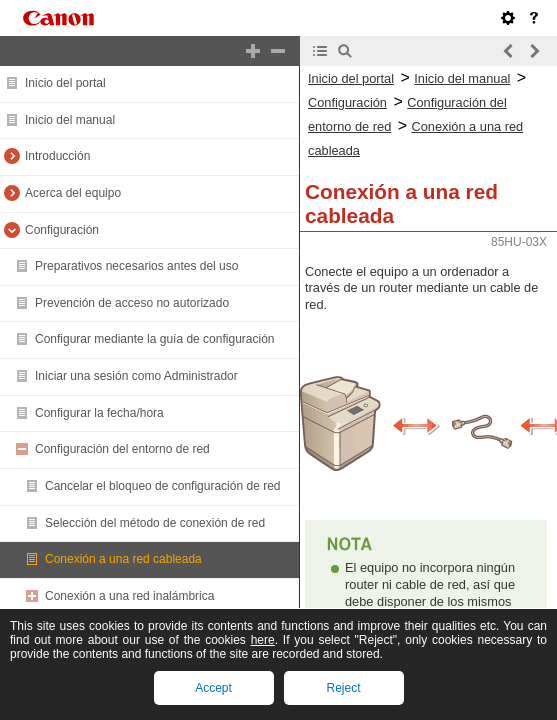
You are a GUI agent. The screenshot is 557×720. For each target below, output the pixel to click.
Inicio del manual (70, 120)
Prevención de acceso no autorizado (132, 303)
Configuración (62, 230)
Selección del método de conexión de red (155, 523)
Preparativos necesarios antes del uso (136, 266)
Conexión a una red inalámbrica (129, 596)
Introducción (57, 156)
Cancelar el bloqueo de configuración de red (163, 486)
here (263, 640)
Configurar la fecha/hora (99, 413)
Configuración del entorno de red (122, 449)
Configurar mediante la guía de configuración (154, 339)
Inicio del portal (65, 83)
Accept (213, 688)
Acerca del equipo (73, 193)
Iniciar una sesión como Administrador (136, 376)
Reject (343, 688)
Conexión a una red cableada (123, 559)
